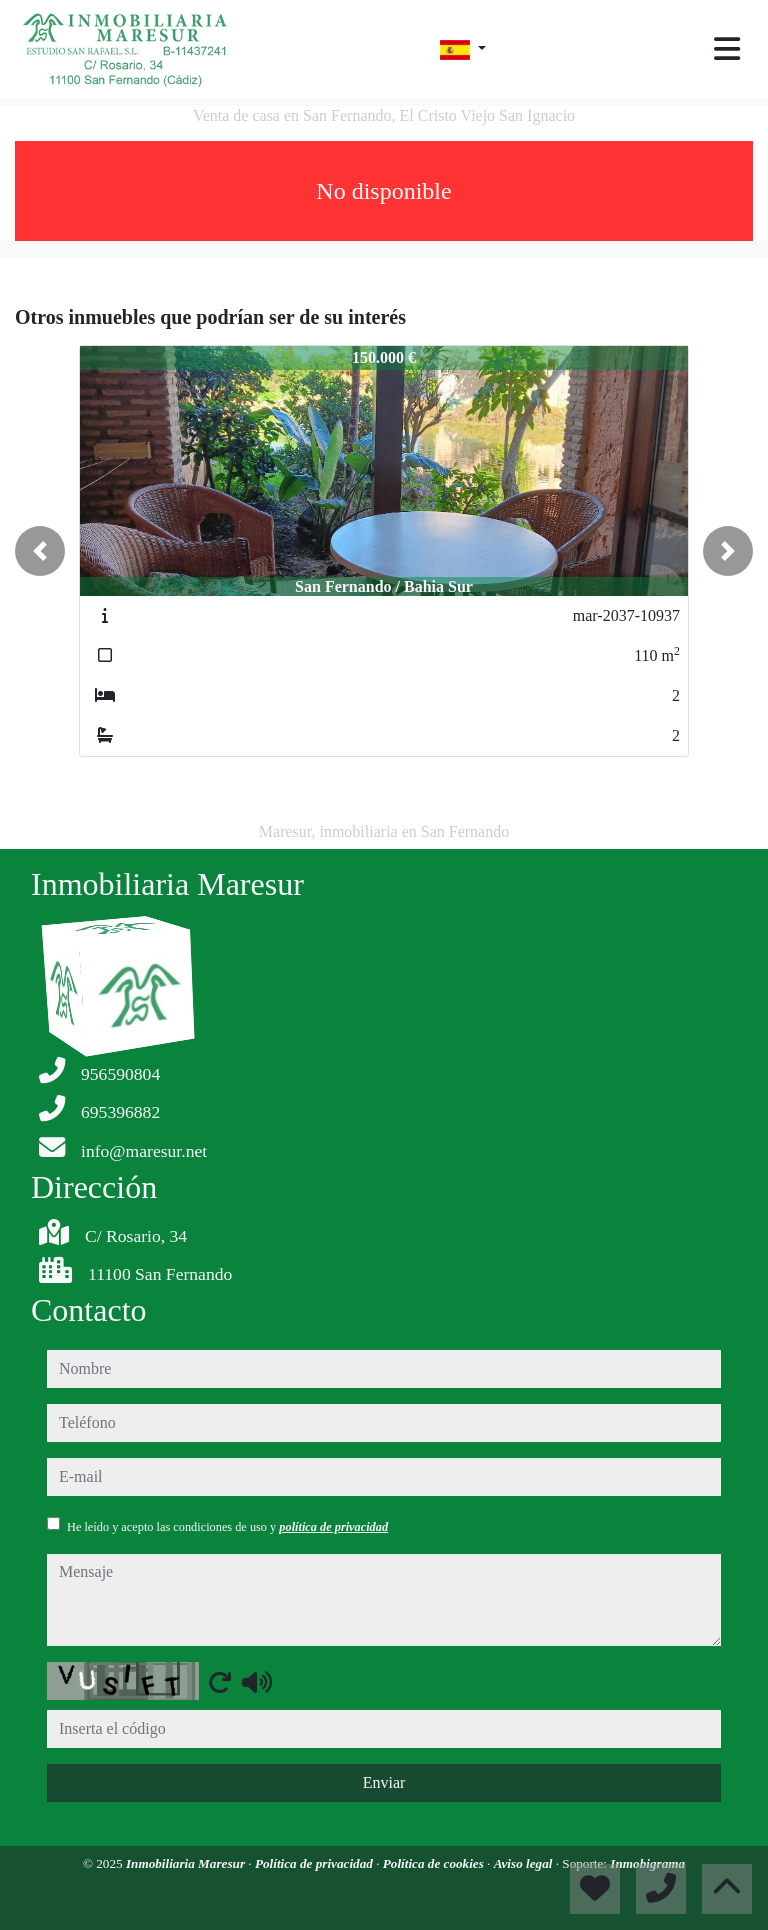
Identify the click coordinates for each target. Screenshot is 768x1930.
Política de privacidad (315, 1863)
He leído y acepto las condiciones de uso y (227, 1527)
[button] (40, 551)
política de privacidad (333, 1527)
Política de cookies (435, 1863)
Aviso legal (525, 1863)
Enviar (384, 1782)
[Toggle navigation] (727, 49)
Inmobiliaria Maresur (187, 1863)
